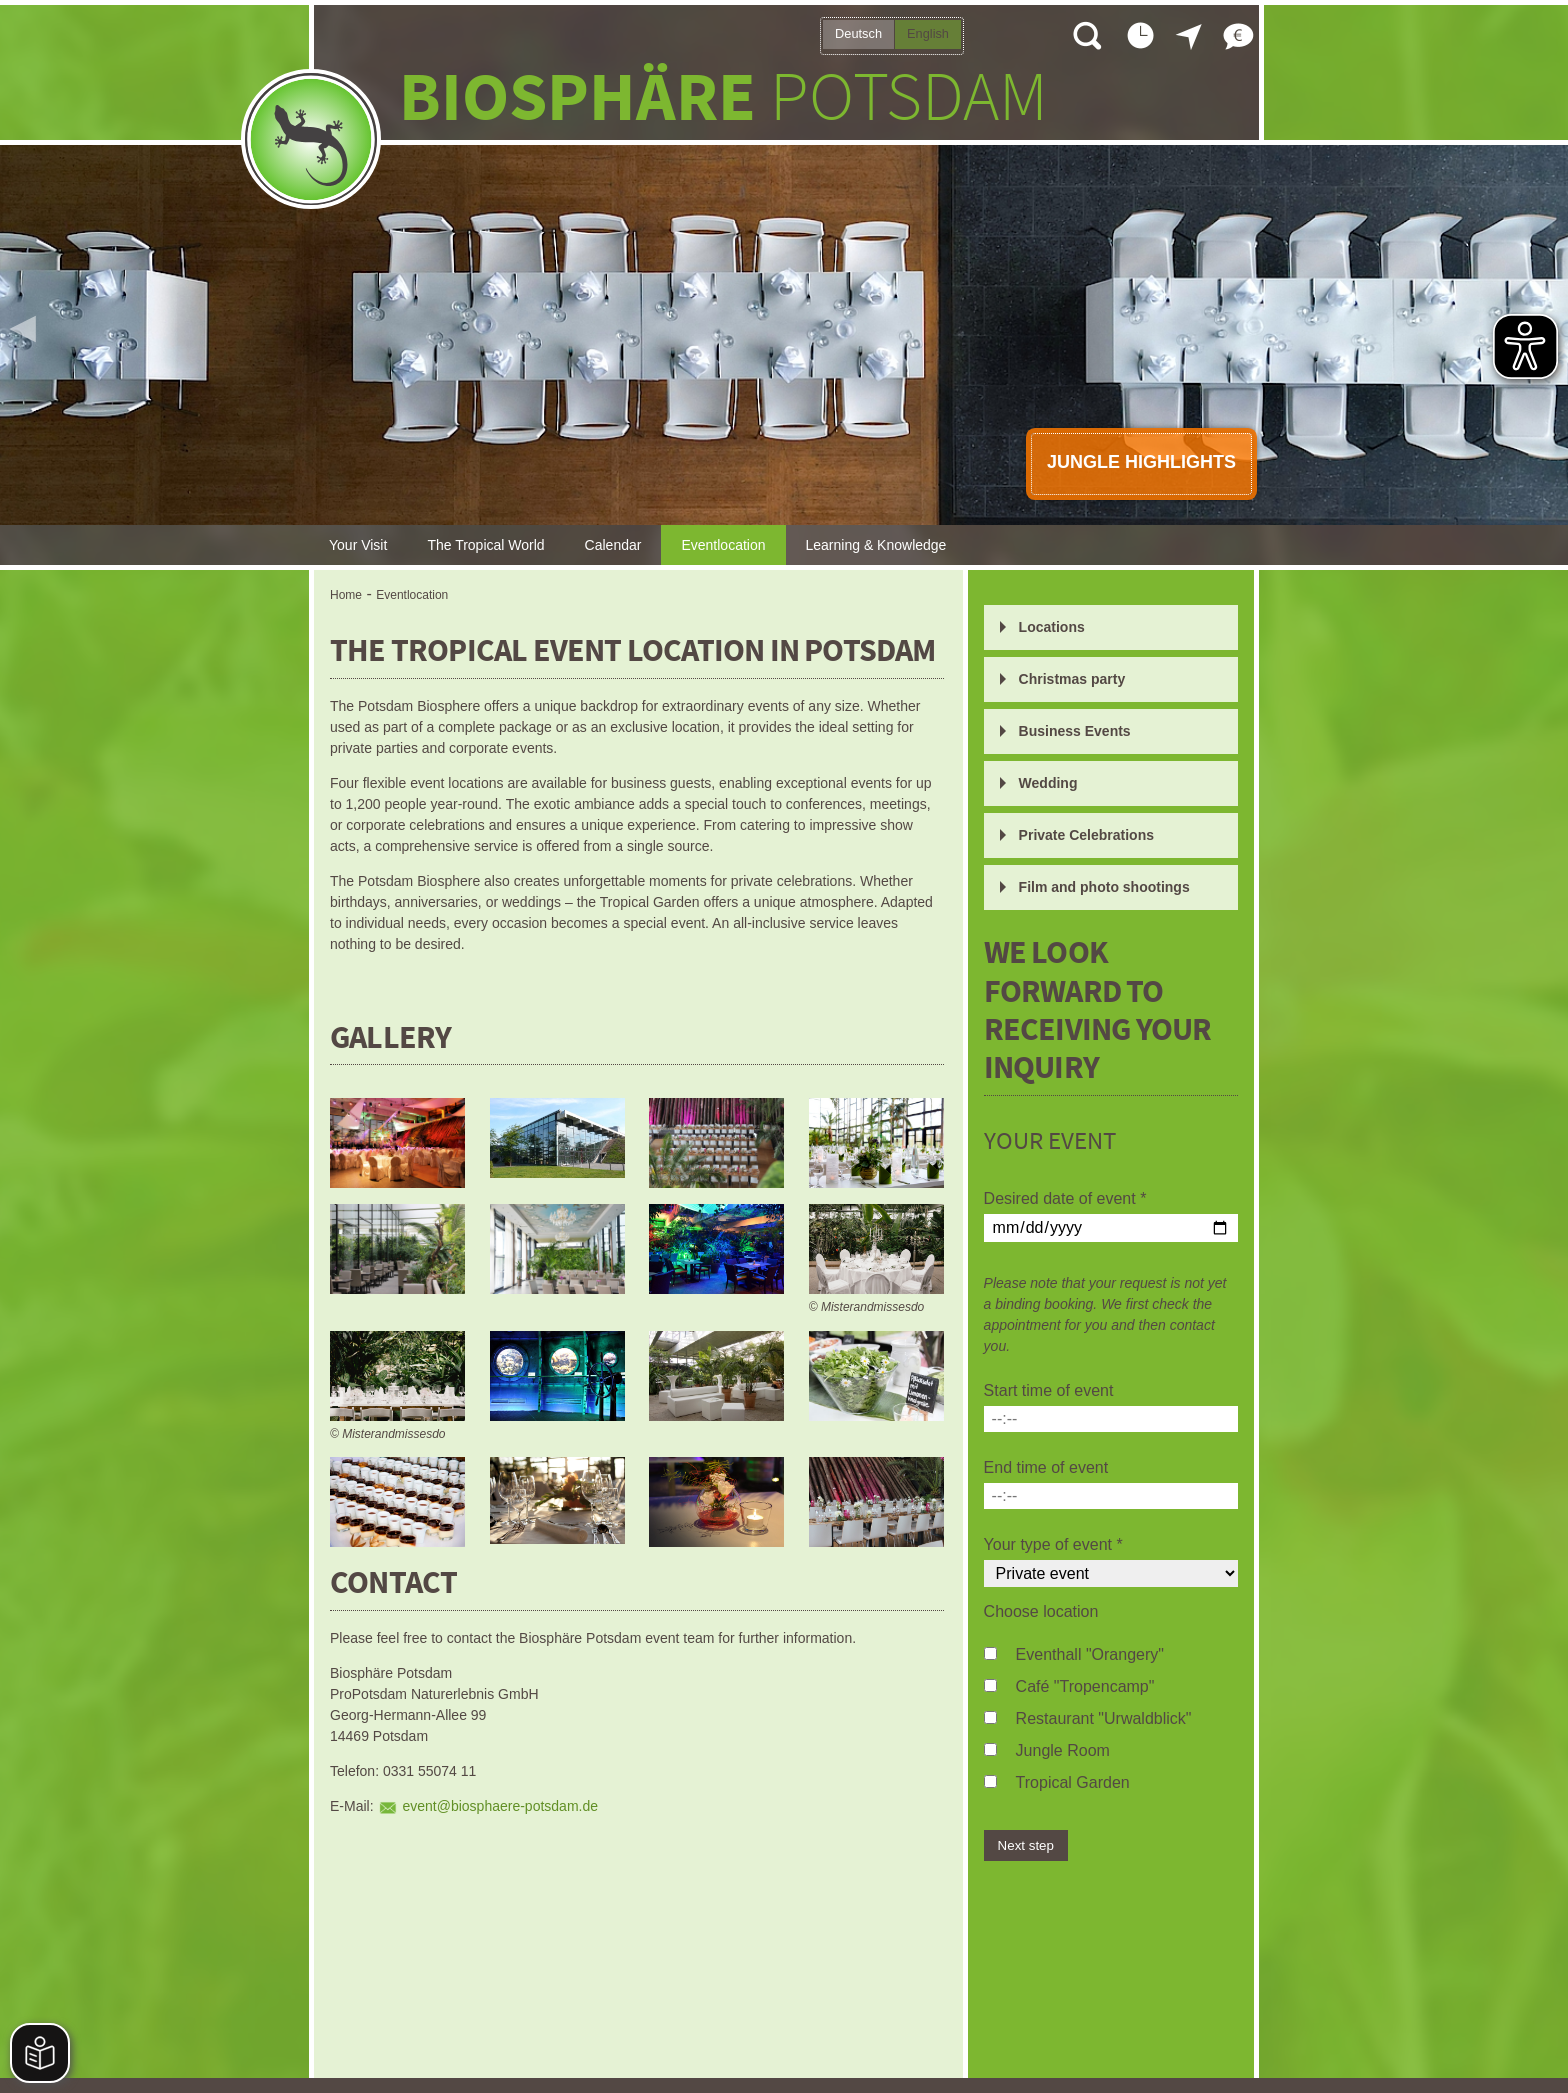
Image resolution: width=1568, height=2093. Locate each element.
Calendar (613, 545)
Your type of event (1053, 1544)
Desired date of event (1065, 1198)
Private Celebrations (1086, 835)
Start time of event (1049, 1390)
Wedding (1048, 783)
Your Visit (358, 545)
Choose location (1041, 1611)
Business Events (1075, 731)
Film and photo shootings (1104, 887)
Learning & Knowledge (876, 545)
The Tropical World (485, 545)
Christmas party (1072, 679)
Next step (1026, 1845)
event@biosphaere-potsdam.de (500, 1806)
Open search (1086, 35)
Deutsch (858, 33)
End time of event (1046, 1467)
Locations (1052, 627)
